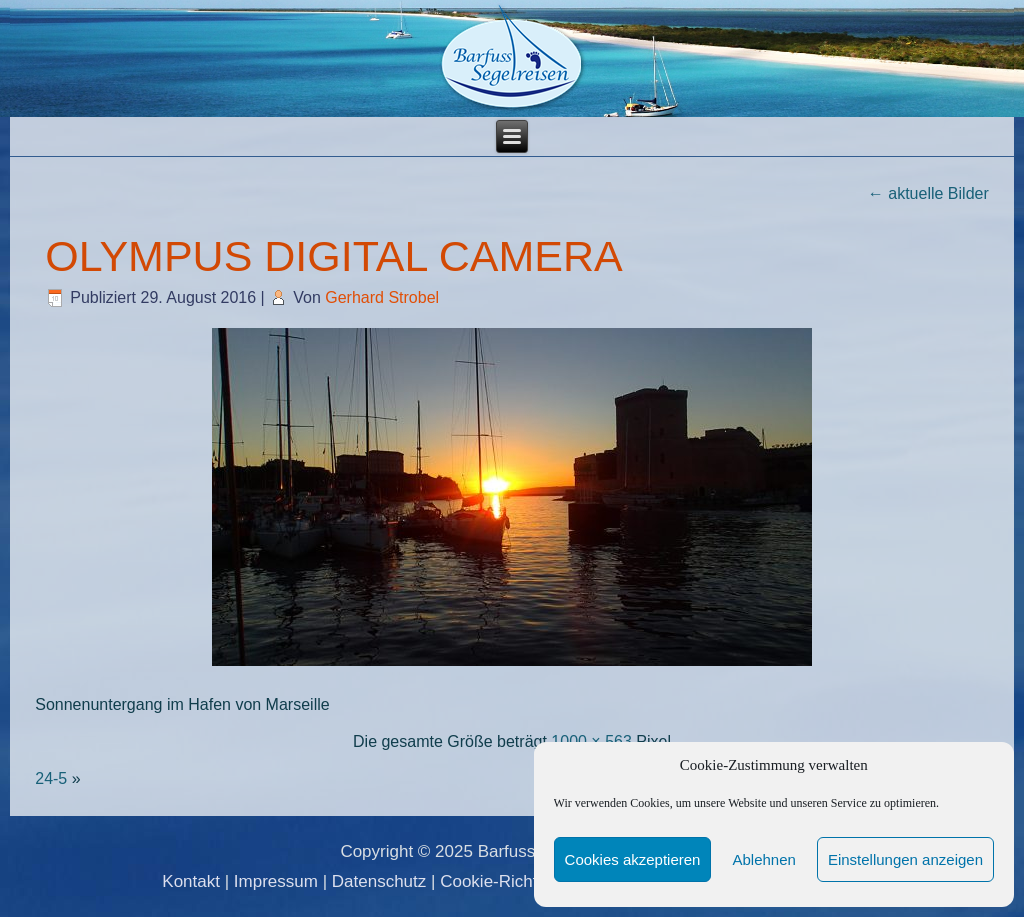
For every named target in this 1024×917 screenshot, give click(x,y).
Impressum (276, 881)
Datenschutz (379, 881)
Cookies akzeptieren (633, 859)
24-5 (51, 778)
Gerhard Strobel (382, 297)
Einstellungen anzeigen (905, 859)
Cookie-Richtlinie (504, 881)
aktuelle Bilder (928, 193)
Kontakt (191, 881)
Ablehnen (763, 859)
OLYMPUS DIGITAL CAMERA (333, 256)
